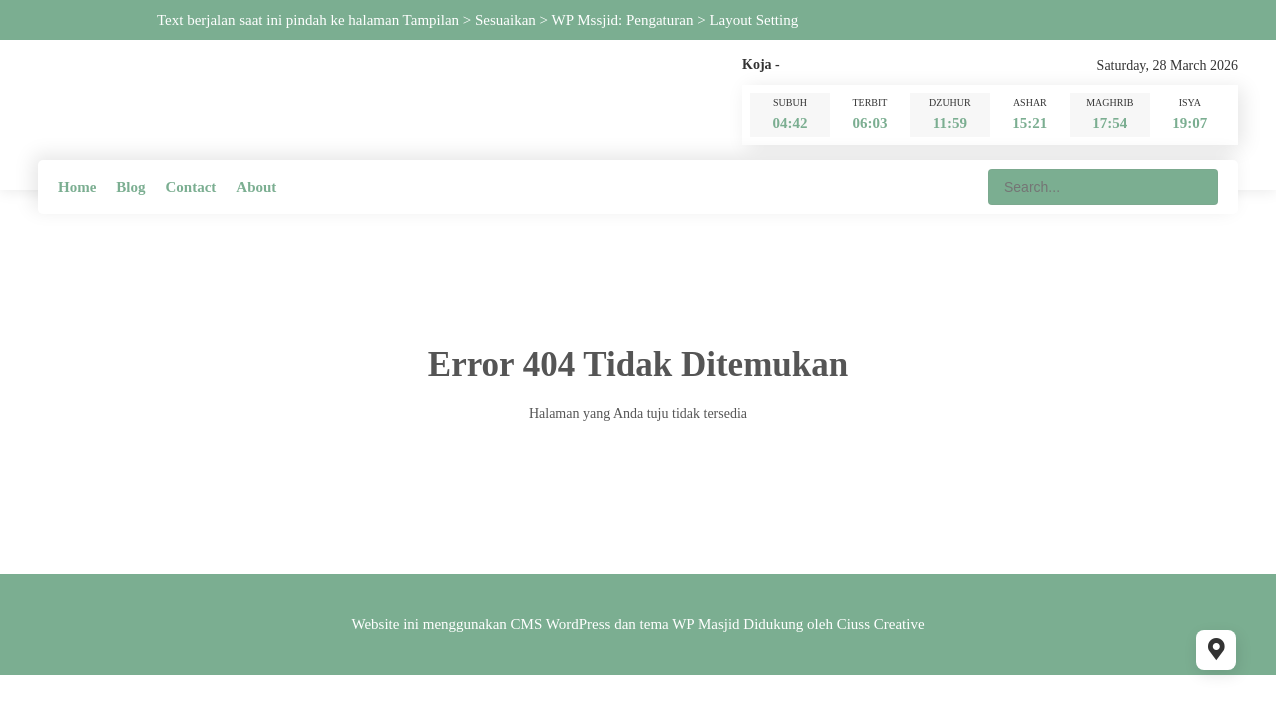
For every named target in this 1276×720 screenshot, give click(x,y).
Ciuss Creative (881, 624)
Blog (130, 187)
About (256, 187)
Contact (191, 187)
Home (77, 187)
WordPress (578, 624)
